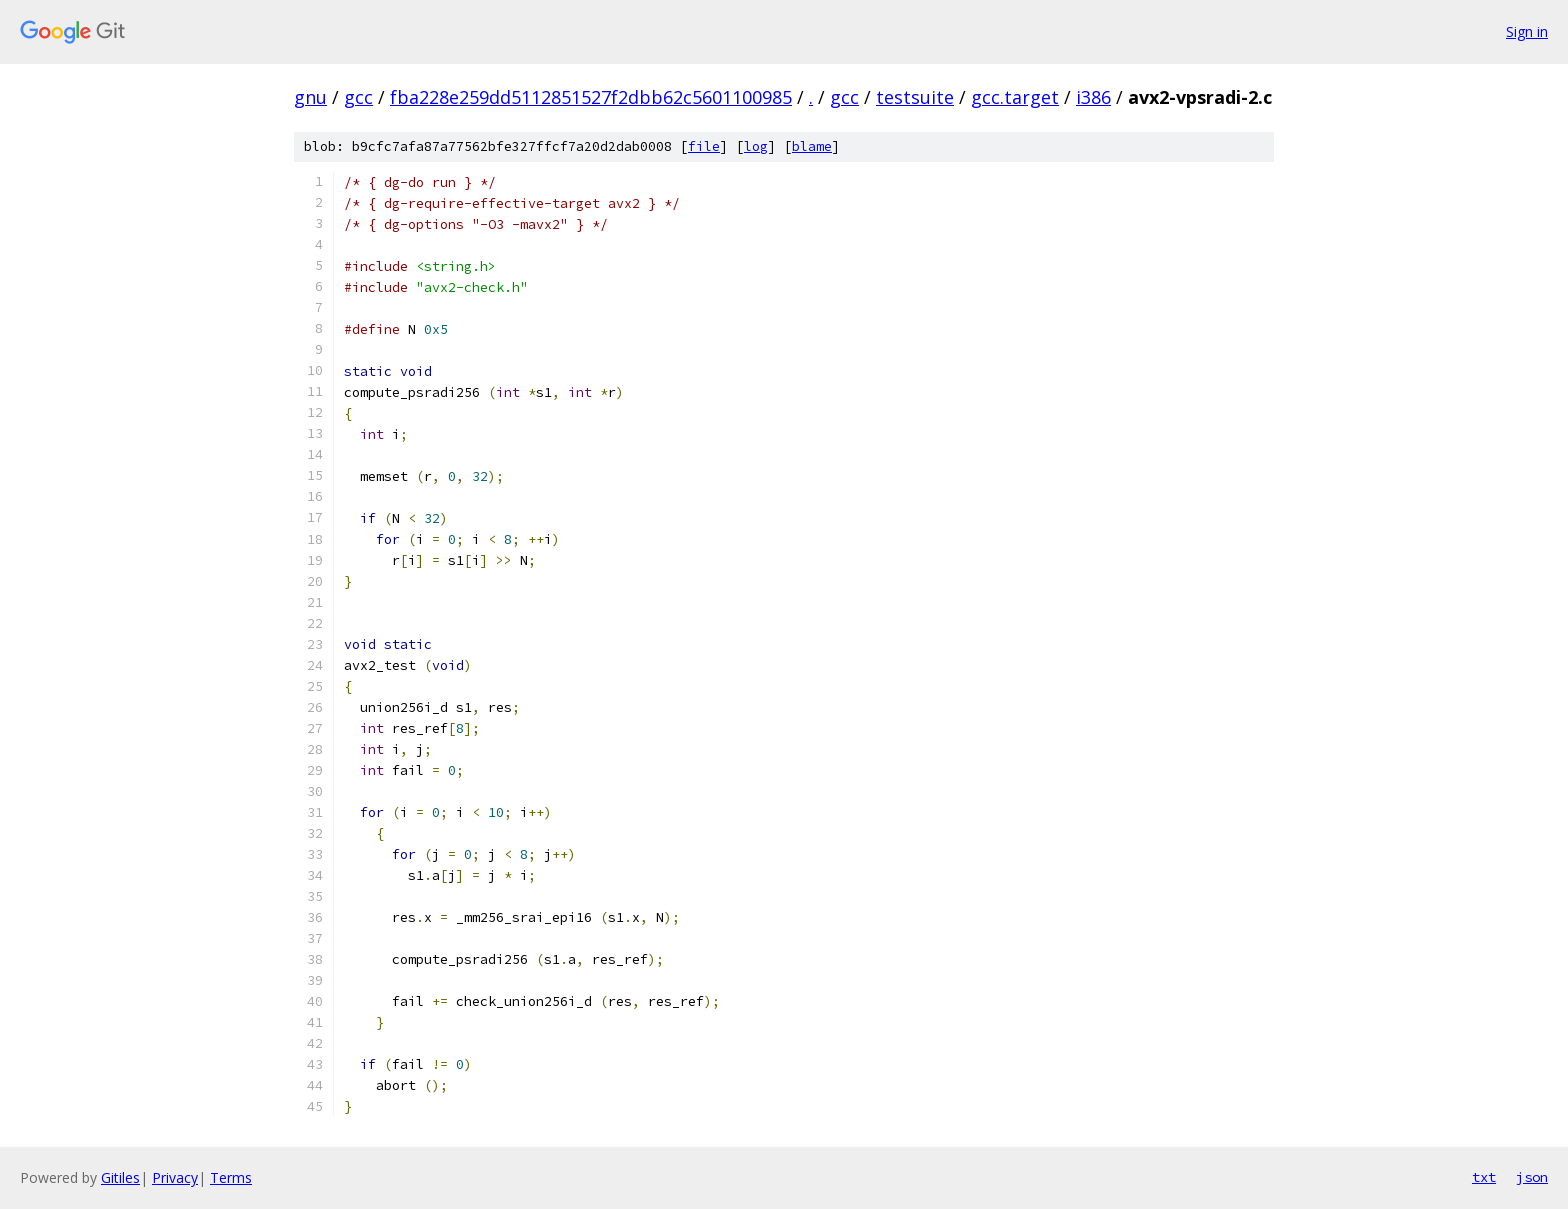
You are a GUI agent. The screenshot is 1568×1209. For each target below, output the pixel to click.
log (756, 146)
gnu (310, 97)
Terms (231, 1177)
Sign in (1527, 31)
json (1532, 1177)
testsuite (915, 97)
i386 (1093, 97)
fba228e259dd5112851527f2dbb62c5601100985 (591, 97)
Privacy (175, 1177)
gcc (358, 97)
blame (812, 146)
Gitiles (120, 1177)
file (704, 146)
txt (1484, 1177)
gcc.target (1015, 97)
